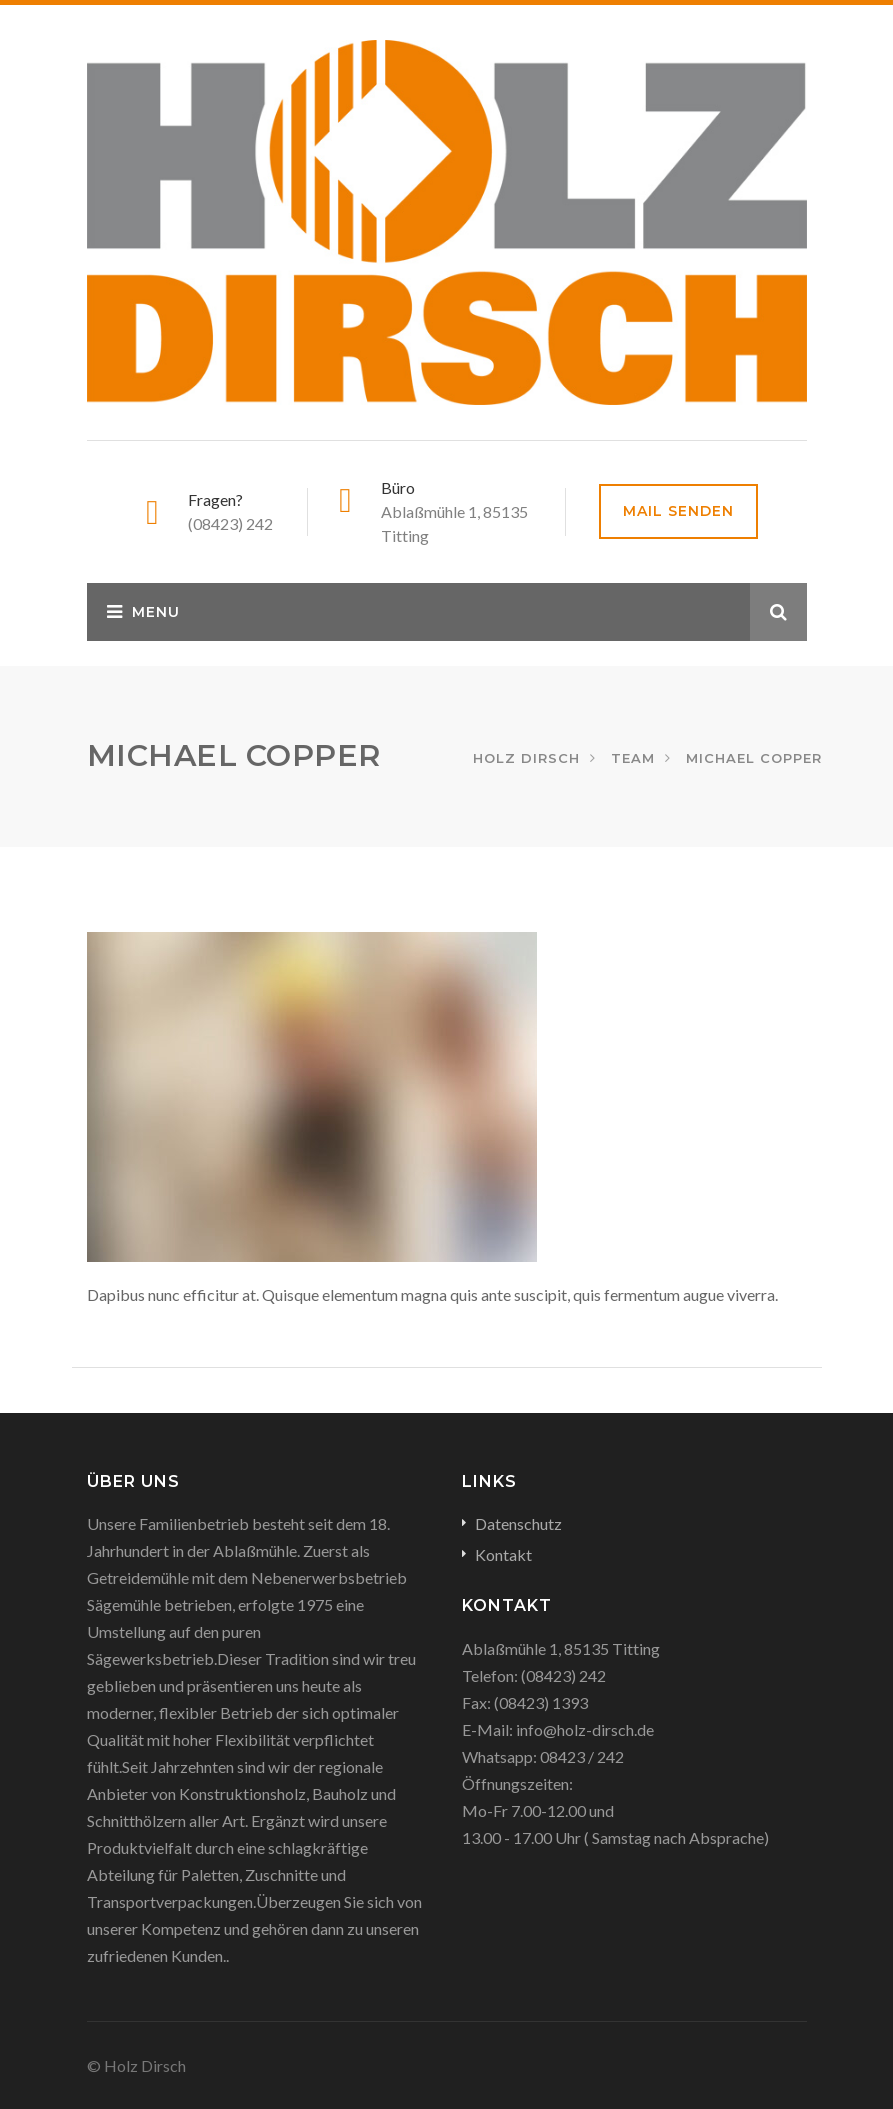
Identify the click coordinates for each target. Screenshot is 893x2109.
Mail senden (678, 511)
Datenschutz (518, 1523)
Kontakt (503, 1554)
